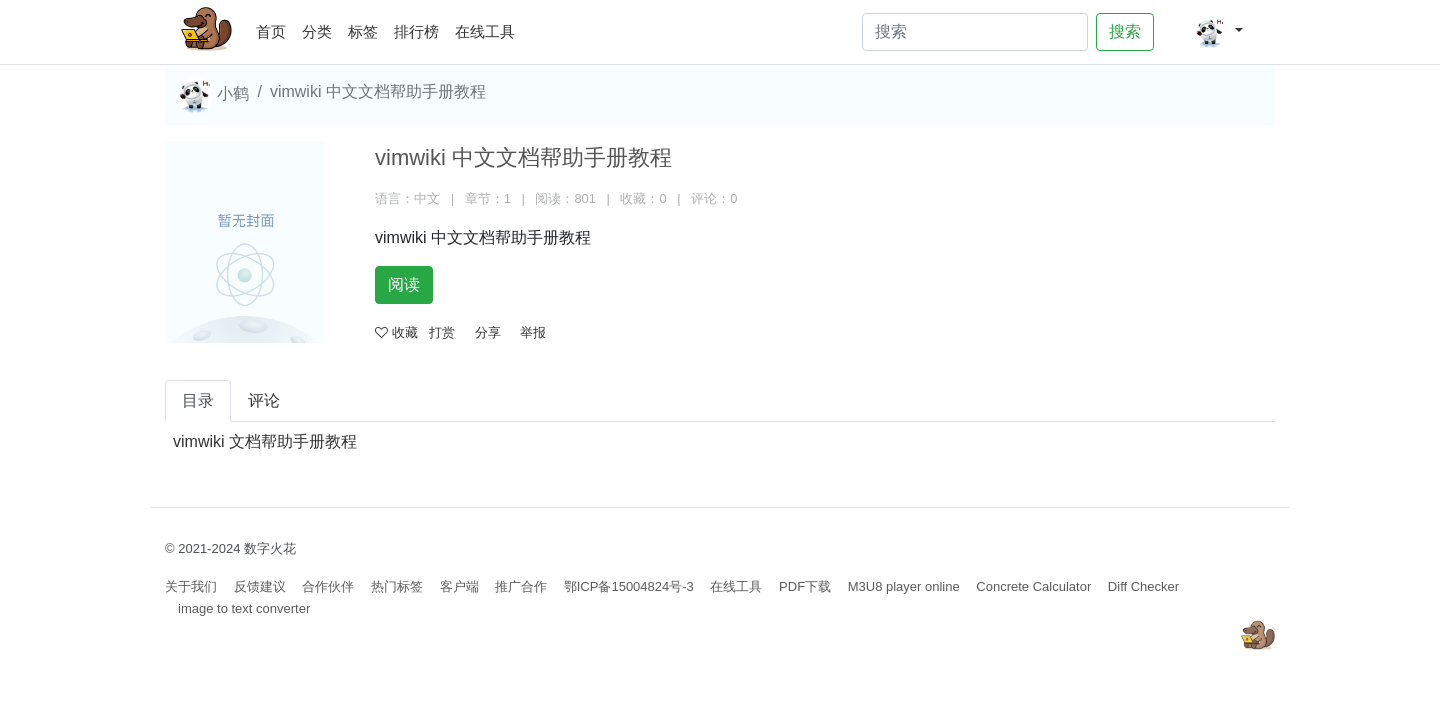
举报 (533, 332)
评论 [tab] (264, 400)
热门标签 (397, 586)
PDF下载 (805, 586)
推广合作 (521, 586)
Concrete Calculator (1033, 586)
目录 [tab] (198, 400)
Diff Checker (1143, 586)
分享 (488, 332)
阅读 (404, 284)
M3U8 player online (904, 586)
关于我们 (191, 586)
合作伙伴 (328, 586)
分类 (317, 31)
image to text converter (244, 608)
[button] (1218, 32)
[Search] (975, 32)
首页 (275, 28)
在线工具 (485, 31)
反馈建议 (260, 586)
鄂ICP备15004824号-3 (629, 586)
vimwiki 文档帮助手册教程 (265, 441)
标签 (363, 31)
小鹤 (213, 95)
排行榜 (416, 31)
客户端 (459, 586)
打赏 (442, 332)
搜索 (1125, 31)
